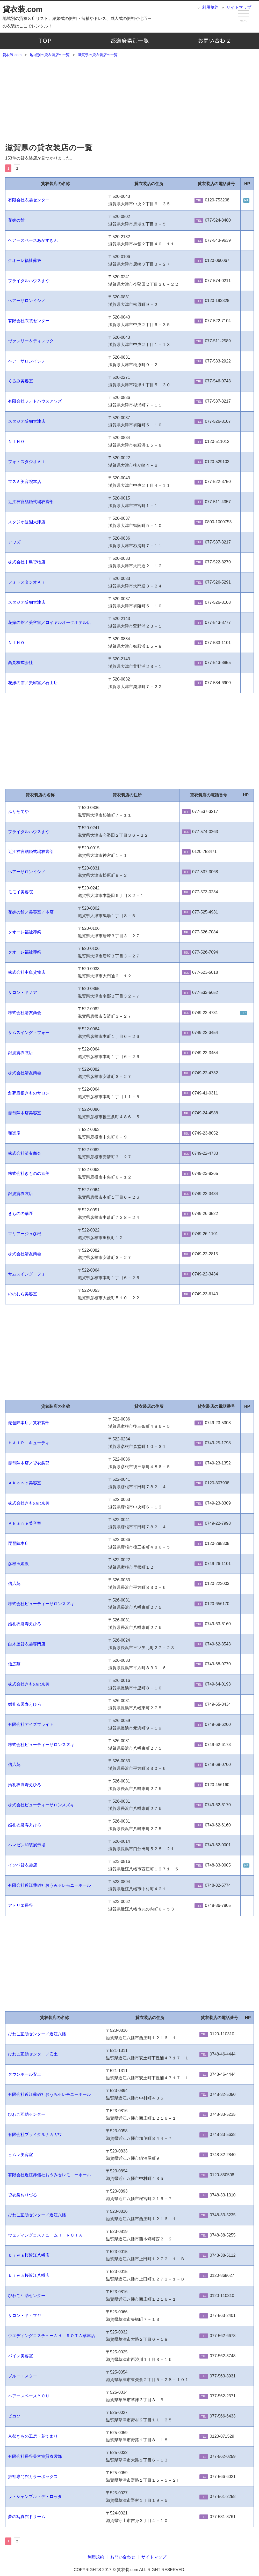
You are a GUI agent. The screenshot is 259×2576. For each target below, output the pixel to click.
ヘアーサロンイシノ (26, 300)
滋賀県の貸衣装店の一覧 (49, 147)
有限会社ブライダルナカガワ (35, 2134)
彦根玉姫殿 (18, 1563)
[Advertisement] (129, 101)
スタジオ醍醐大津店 (26, 421)
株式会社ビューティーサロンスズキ (41, 1603)
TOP (45, 41)
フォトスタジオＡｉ (26, 461)
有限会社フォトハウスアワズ (35, 401)
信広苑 (14, 1583)
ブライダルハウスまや (28, 280)
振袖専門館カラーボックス (33, 2476)
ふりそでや (18, 811)
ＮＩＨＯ (16, 441)
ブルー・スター (22, 2376)
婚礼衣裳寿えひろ (24, 1624)
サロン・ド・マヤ (24, 2315)
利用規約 (210, 7)
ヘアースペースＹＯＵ (28, 2396)
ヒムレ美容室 (20, 2154)
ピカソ (14, 2416)
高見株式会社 (20, 662)
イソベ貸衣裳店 (22, 1865)
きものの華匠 (20, 1213)
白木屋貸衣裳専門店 (26, 1644)
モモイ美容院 (20, 892)
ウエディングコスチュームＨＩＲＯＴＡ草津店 (51, 2335)
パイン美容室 (20, 2356)
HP (246, 200)
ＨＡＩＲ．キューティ (28, 1443)
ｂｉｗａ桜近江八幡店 (28, 2255)
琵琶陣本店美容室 (24, 1113)
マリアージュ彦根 (24, 1234)
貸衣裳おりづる (22, 2195)
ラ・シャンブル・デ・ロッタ (35, 2496)
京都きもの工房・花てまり (33, 2436)
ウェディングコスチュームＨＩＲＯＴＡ (45, 2235)
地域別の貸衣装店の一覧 (129, 41)
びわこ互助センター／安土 (33, 2054)
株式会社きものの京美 (28, 1173)
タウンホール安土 (24, 2074)
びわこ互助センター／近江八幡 (37, 2034)
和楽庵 (14, 1133)
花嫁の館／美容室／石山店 (33, 683)
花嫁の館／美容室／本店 (31, 912)
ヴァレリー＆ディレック (31, 341)
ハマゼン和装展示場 (26, 1845)
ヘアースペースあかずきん (33, 240)
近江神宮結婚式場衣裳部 (31, 502)
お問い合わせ (214, 41)
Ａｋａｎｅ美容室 (24, 1483)
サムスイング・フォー (28, 1032)
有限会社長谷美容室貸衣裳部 (35, 2456)
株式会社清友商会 (24, 1012)
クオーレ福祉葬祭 (24, 260)
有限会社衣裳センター (28, 200)
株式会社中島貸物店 (26, 562)
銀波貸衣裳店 (20, 1053)
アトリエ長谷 (20, 1905)
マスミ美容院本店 (24, 481)
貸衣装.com (22, 9)
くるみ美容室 (20, 381)
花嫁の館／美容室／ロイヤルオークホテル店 (49, 622)
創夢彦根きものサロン (28, 1093)
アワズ (14, 542)
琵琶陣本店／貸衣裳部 (28, 1423)
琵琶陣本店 (18, 1543)
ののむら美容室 (22, 1294)
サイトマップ (238, 7)
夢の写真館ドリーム (26, 2516)
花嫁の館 (16, 220)
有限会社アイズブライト (31, 1724)
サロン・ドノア (22, 992)
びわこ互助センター (26, 2114)
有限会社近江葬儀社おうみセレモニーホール (49, 1885)
